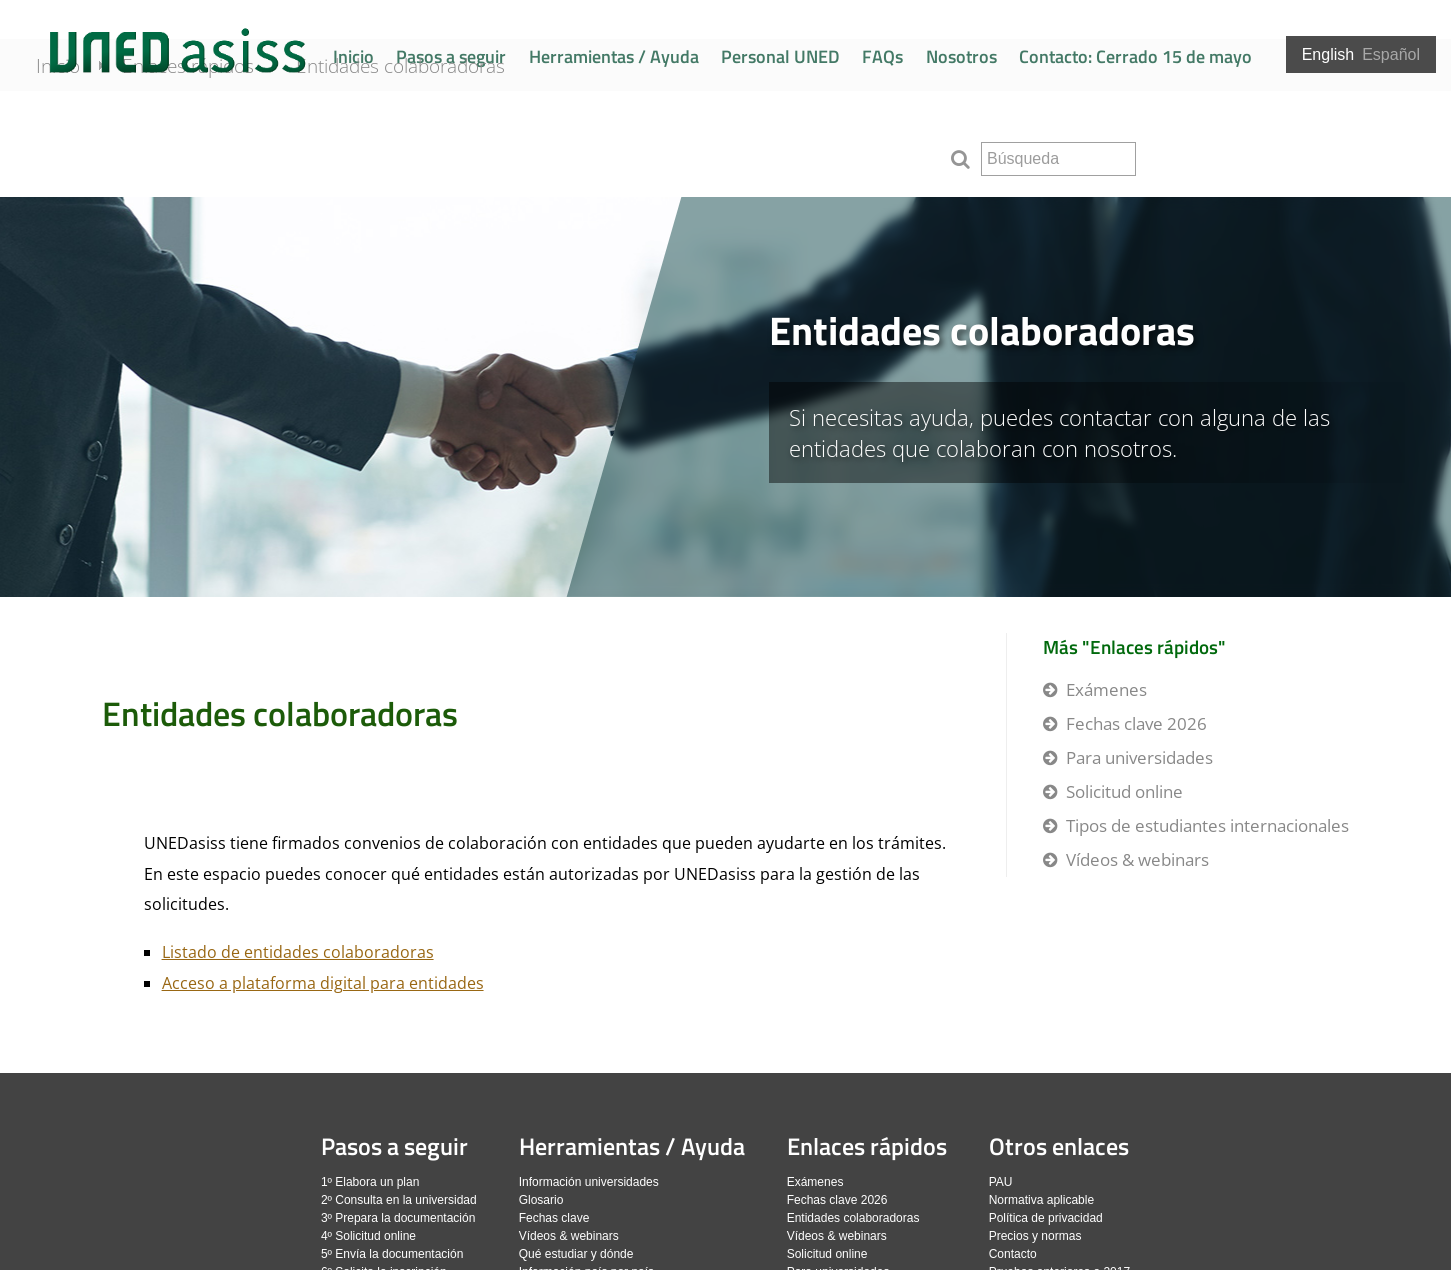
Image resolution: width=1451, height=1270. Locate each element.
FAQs (882, 56)
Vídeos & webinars (1137, 859)
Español (1391, 54)
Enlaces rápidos (215, 152)
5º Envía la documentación (392, 1254)
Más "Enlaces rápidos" (1134, 646)
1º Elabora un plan (370, 1182)
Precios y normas (1035, 1236)
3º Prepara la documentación (398, 1218)
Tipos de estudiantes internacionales (1207, 825)
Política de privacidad (1046, 1218)
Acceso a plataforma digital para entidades (323, 983)
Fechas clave (554, 1218)
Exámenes (1106, 689)
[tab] (725, 397)
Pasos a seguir (451, 56)
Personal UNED (780, 56)
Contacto (1013, 1254)
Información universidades (589, 1182)
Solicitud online (1124, 791)
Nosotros (961, 56)
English (1328, 54)
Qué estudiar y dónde (576, 1254)
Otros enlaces (1059, 1146)
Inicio (353, 56)
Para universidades (1139, 757)
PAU (1001, 1182)
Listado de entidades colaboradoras (298, 952)
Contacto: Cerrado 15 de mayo (1135, 56)
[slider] (725, 397)
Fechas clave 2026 (1136, 723)
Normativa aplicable (1041, 1200)
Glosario (541, 1200)
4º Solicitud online (368, 1236)
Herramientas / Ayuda (614, 56)
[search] (1058, 159)
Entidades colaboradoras (427, 152)
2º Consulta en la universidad (399, 1200)
